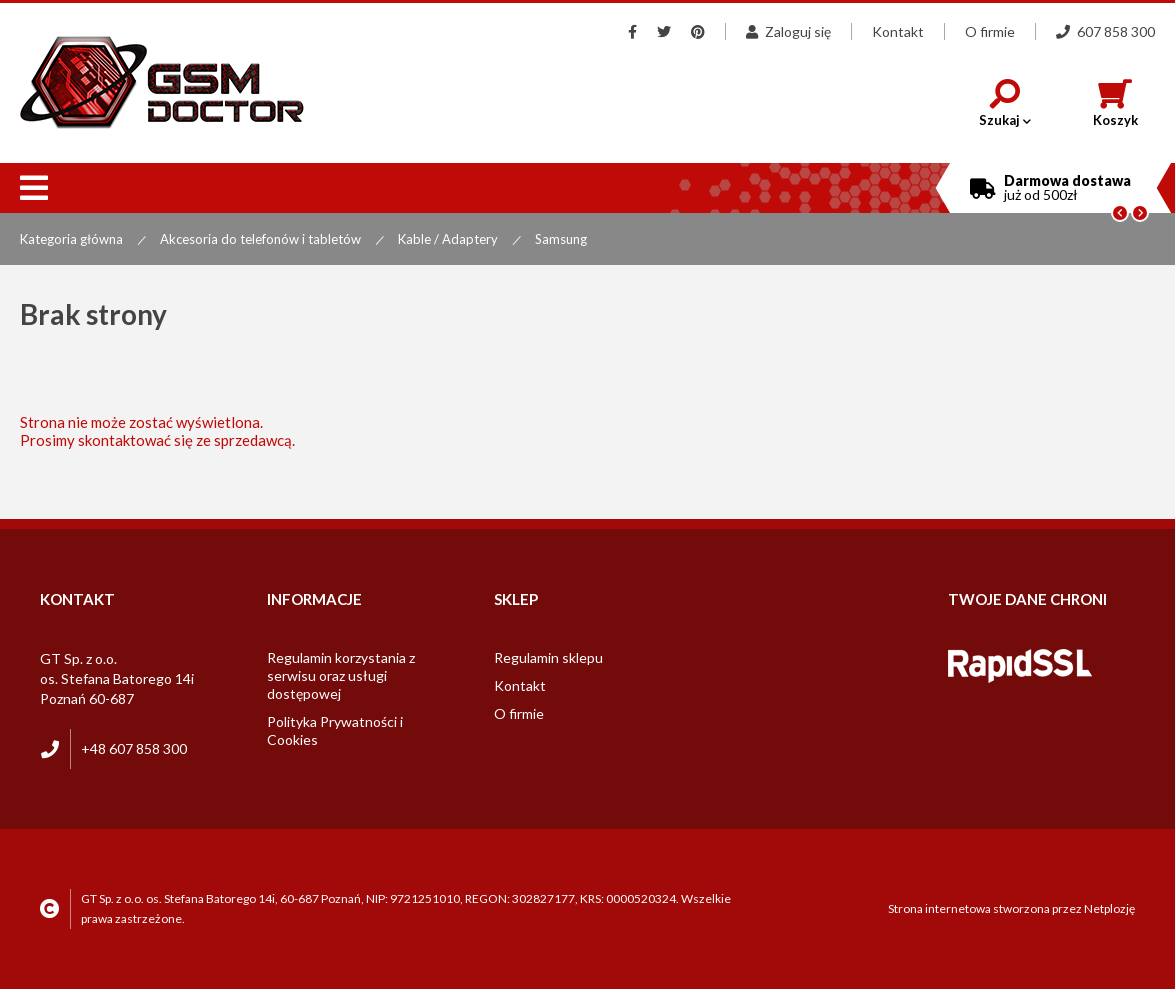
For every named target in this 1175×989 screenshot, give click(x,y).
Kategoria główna (71, 239)
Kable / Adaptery (448, 239)
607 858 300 (1105, 31)
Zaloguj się (788, 31)
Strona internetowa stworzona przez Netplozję (1011, 908)
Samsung (561, 239)
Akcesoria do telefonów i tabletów (260, 239)
